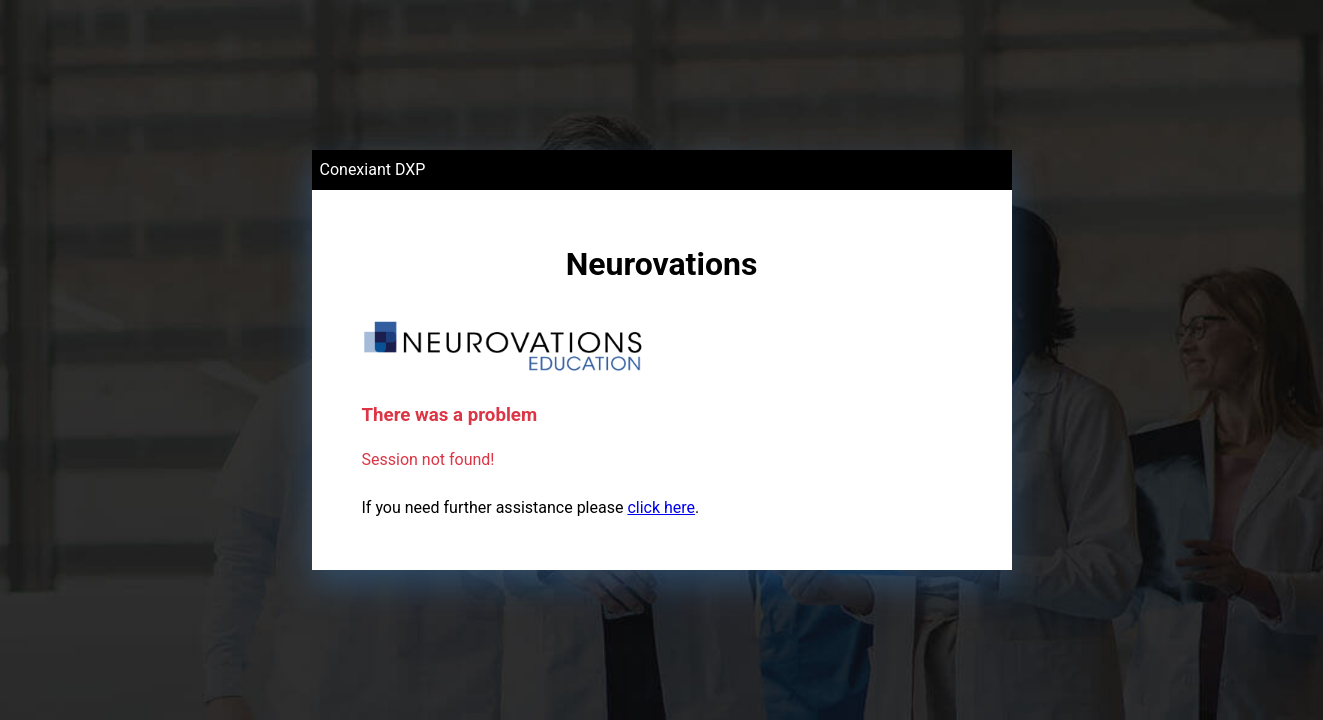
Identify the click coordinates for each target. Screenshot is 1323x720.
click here (661, 507)
